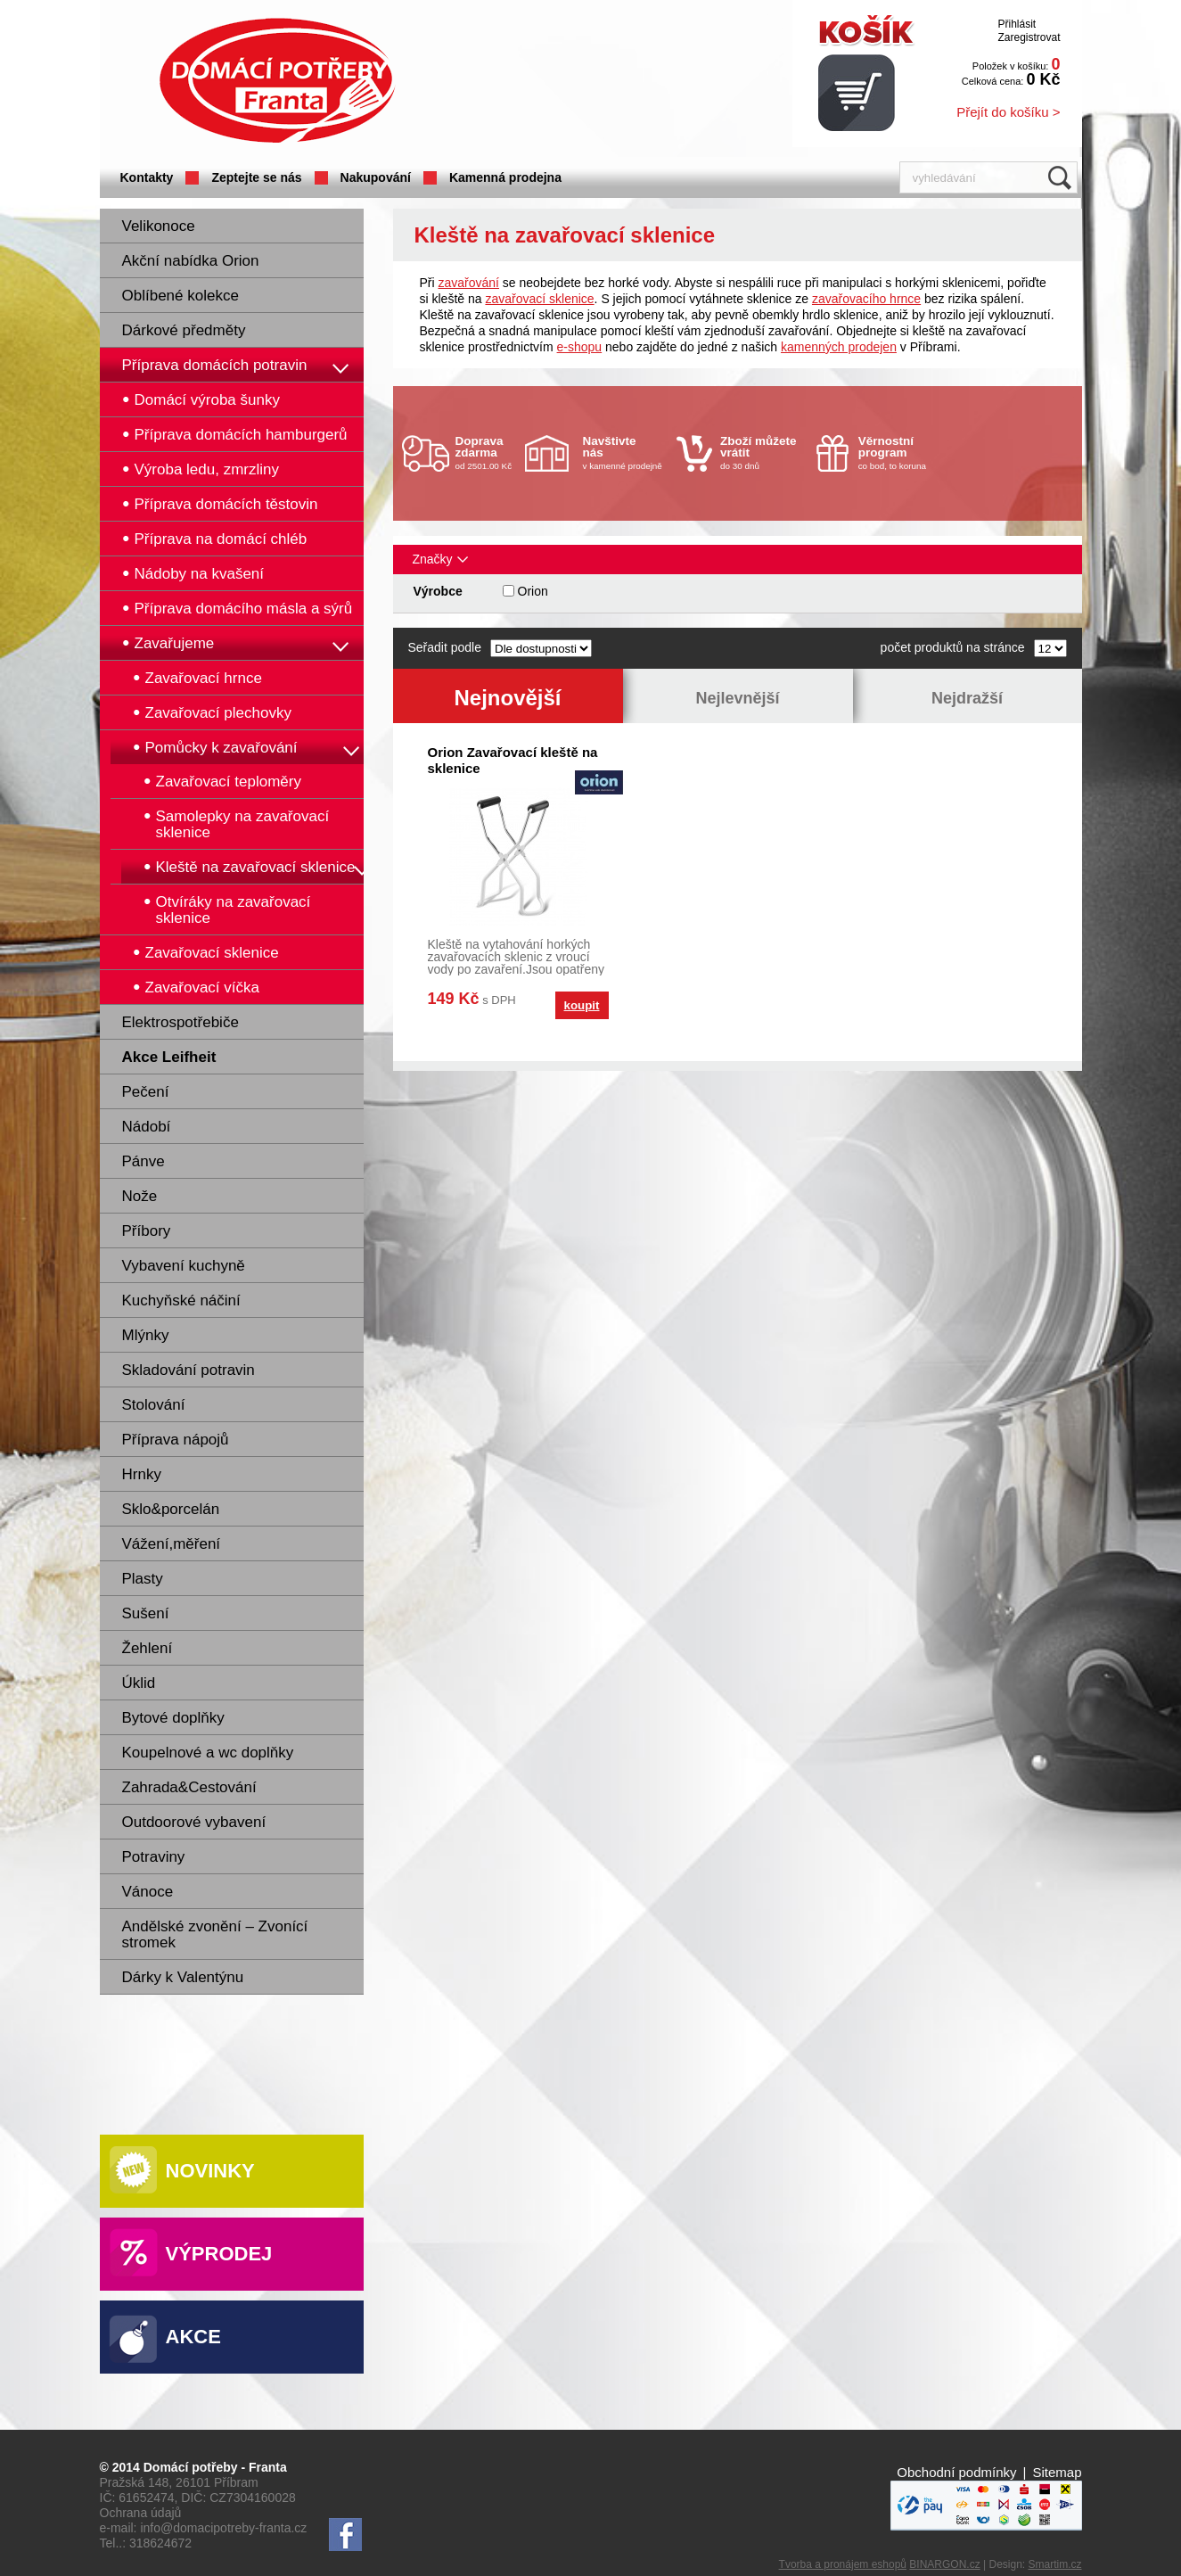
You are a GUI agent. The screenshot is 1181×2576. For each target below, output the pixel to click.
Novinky (210, 2171)
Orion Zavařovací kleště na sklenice (513, 760)
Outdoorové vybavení (194, 1822)
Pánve (143, 1161)
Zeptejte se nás (256, 177)
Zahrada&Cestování (189, 1787)
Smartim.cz (1055, 2564)
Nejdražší (967, 698)
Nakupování (375, 177)
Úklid (139, 1683)
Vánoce (148, 1891)
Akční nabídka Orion (190, 260)
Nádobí (146, 1126)
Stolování (153, 1404)
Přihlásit (1016, 24)
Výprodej (219, 2254)
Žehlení (147, 1648)
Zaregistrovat (1028, 37)
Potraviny (153, 1856)
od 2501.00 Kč (488, 452)
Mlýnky (145, 1335)
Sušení (145, 1613)
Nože (140, 1196)
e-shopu (580, 347)
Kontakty (147, 177)
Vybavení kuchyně (183, 1265)
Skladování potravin (188, 1370)
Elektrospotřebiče (180, 1022)
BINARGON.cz (944, 2564)
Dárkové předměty (184, 330)
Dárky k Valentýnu (183, 1977)
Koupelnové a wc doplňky (208, 1752)
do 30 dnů (763, 452)
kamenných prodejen (839, 347)
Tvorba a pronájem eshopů (842, 2564)
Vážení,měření (171, 1543)
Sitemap (1056, 2472)
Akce (193, 2336)
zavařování (469, 283)
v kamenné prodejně (625, 452)
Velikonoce (158, 226)
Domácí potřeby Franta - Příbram (277, 81)
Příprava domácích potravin (215, 365)
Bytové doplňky (173, 1717)
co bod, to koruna (901, 452)
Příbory (146, 1230)
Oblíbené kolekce (180, 295)
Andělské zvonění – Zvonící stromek (215, 1934)
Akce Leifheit (169, 1057)
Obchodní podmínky (956, 2472)
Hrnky (141, 1474)
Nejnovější (507, 698)
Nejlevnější (737, 698)
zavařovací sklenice (539, 299)
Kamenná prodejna (505, 177)
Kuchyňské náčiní (181, 1300)
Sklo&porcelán (171, 1509)
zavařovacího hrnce (866, 299)
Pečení (145, 1091)
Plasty (142, 1578)
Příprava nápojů (175, 1439)
